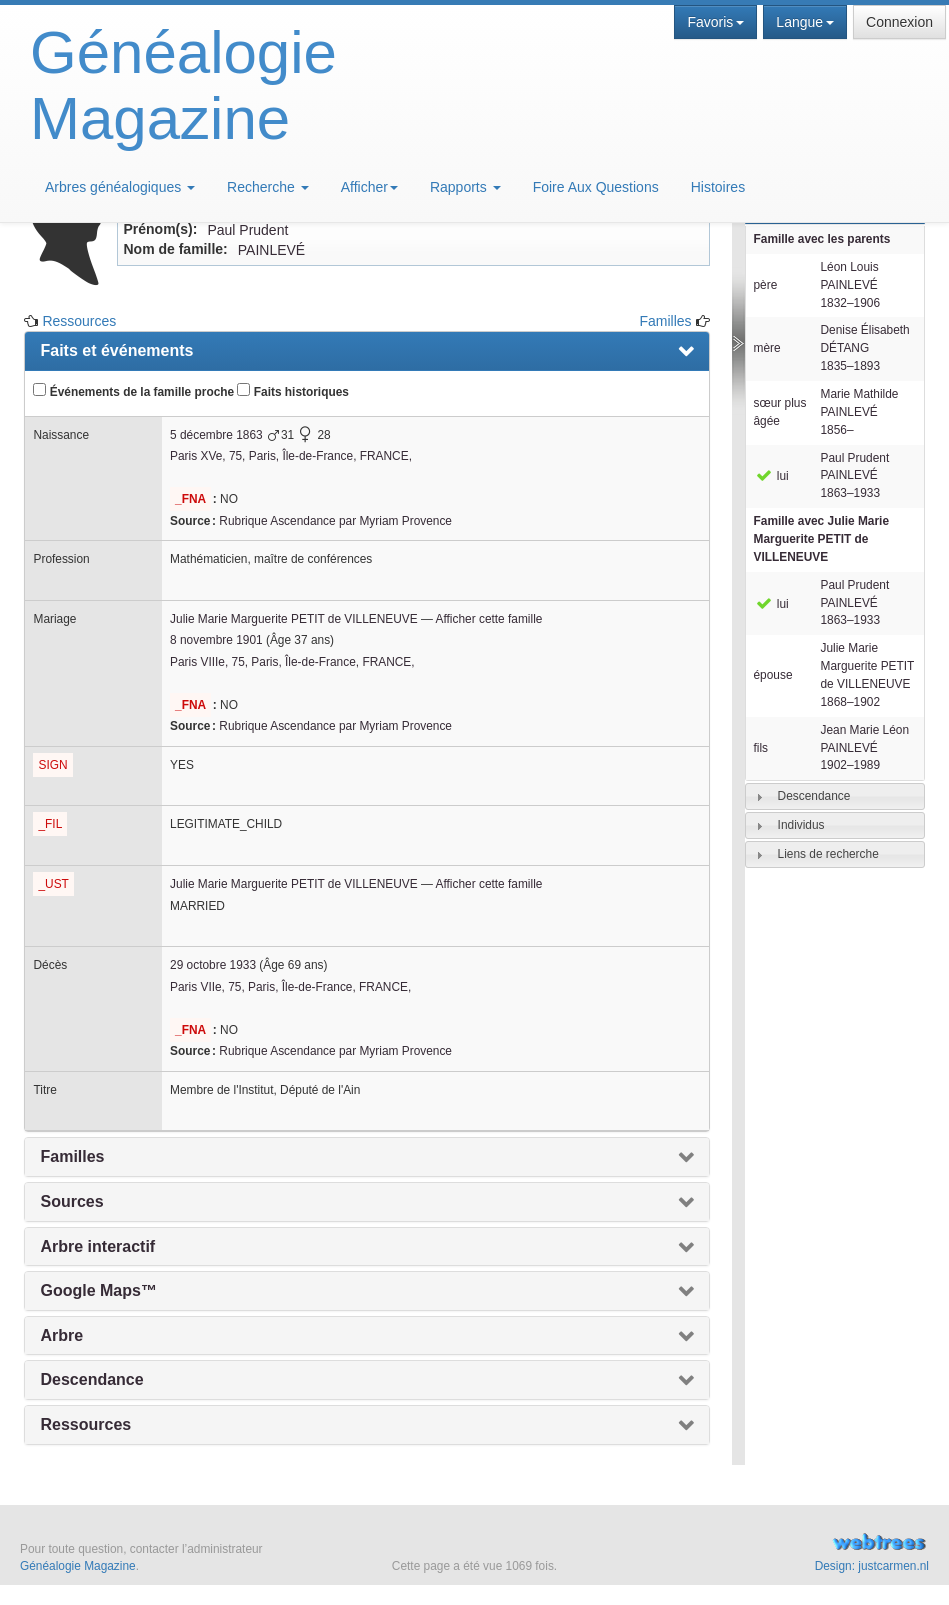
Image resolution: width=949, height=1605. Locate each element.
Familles (665, 321)
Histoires (718, 187)
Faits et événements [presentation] (116, 350)
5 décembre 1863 (216, 435)
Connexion (899, 22)
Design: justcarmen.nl (872, 1566)
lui (771, 476)
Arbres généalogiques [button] (120, 187)
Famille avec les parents (822, 239)
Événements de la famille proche (133, 391)
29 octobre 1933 (213, 965)
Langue (805, 22)
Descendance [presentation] (91, 1379)
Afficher (369, 187)
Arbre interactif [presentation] (97, 1246)
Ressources (79, 321)
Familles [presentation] (72, 1156)
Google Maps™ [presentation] (98, 1290)
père (766, 285)
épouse (773, 675)
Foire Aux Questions (596, 187)
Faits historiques (292, 391)
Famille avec (822, 539)
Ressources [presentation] (85, 1424)
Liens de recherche (828, 854)
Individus (801, 825)
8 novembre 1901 (216, 640)
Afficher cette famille (489, 619)
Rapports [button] (465, 187)
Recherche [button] (268, 187)
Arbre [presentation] (61, 1335)
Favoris (715, 22)
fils (761, 748)
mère (767, 348)
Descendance (814, 796)
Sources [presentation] (71, 1201)
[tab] (835, 796)
